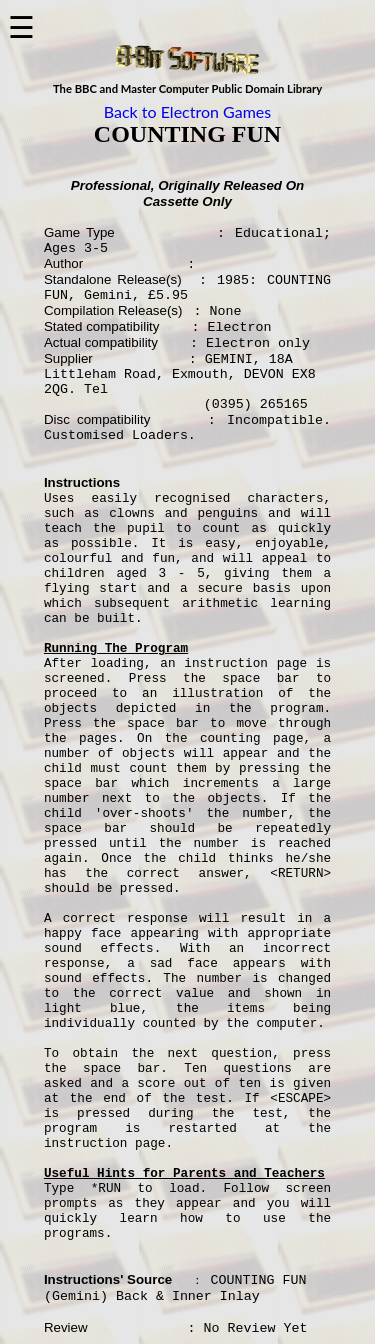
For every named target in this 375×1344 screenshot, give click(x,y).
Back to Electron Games (187, 111)
